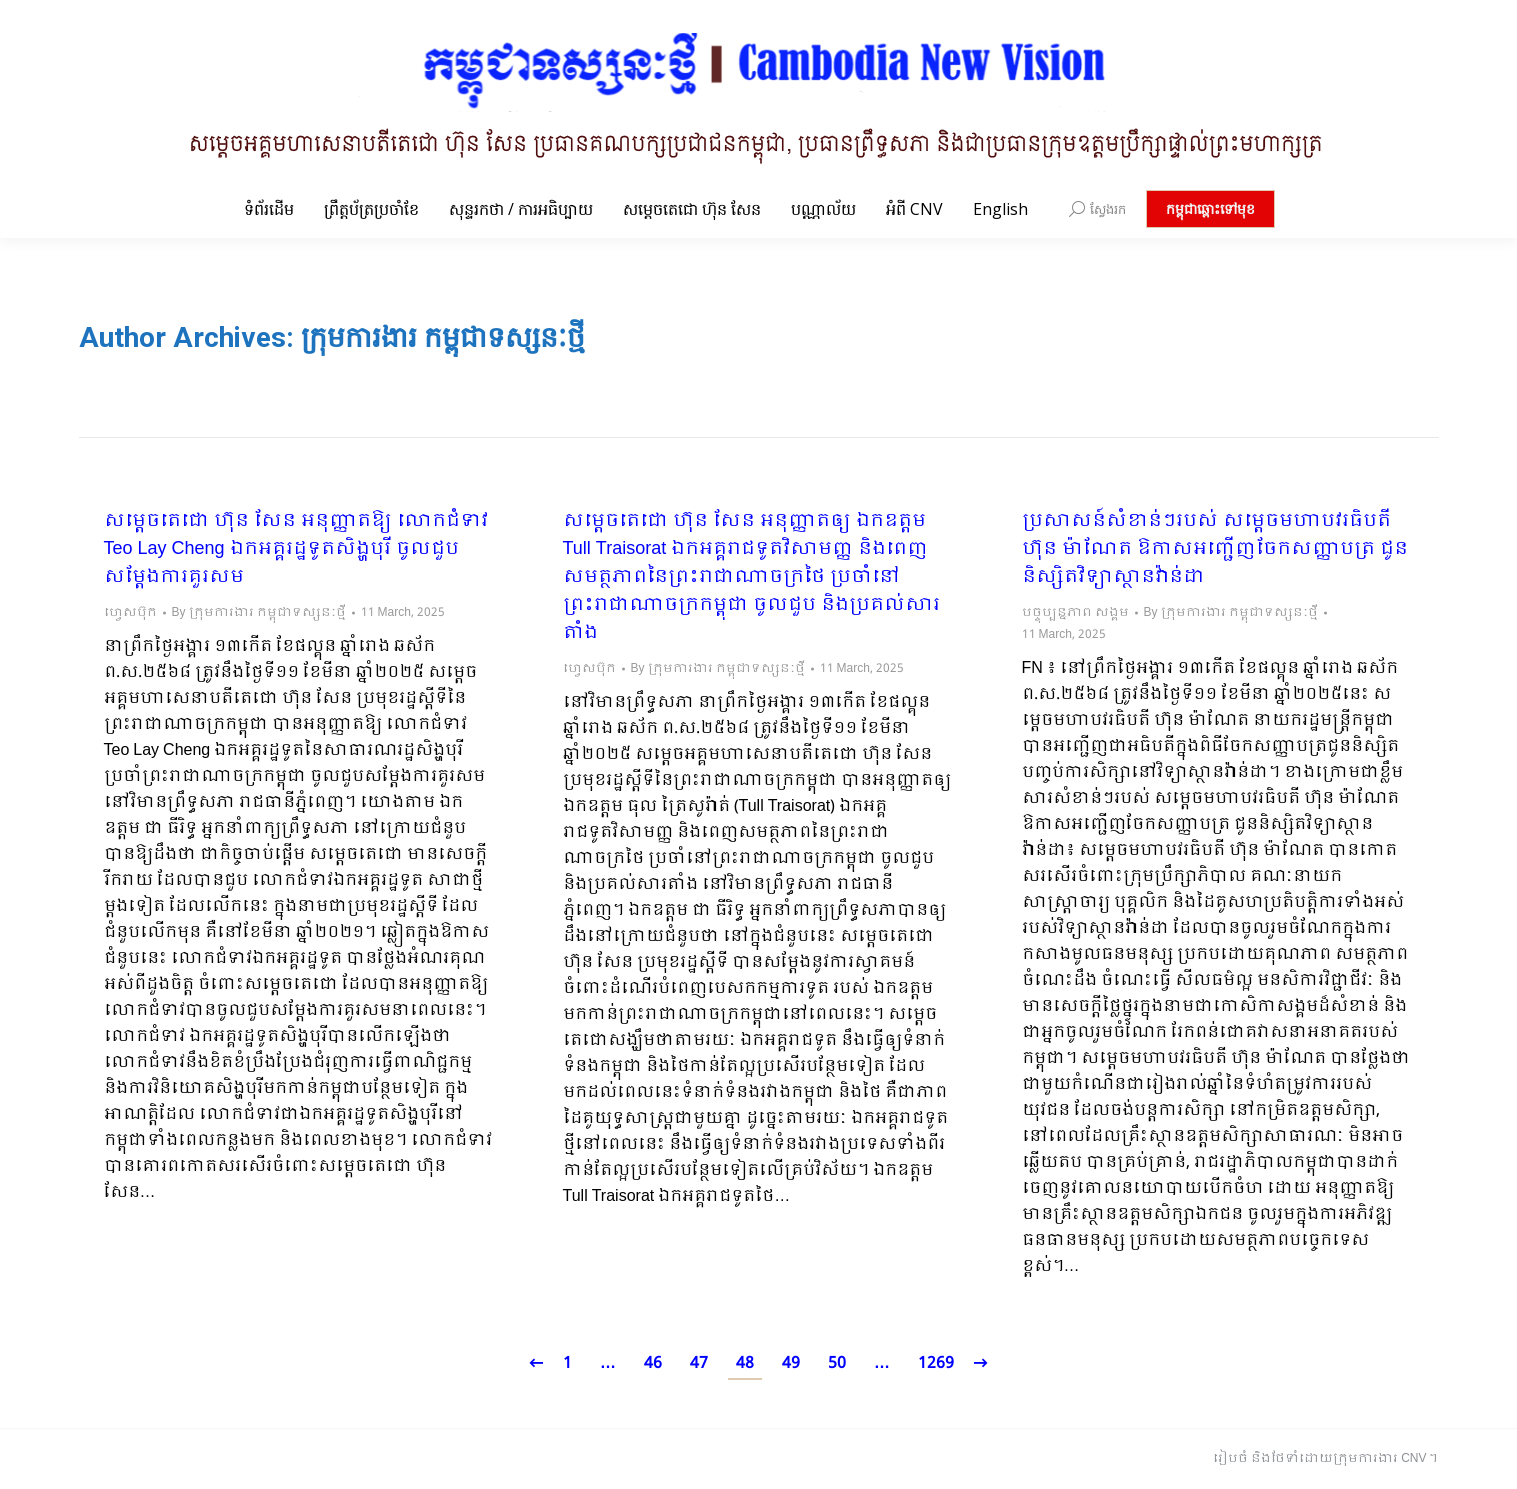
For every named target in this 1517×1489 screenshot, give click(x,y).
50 (837, 1363)
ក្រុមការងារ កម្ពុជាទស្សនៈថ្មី (443, 337)
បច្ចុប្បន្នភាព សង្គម (1075, 613)
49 (791, 1363)
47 (699, 1363)
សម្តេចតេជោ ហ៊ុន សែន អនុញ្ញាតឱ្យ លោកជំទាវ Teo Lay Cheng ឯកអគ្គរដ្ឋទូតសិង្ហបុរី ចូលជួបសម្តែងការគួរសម (296, 550)
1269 (936, 1363)
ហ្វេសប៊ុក (130, 613)
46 (653, 1363)
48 (745, 1363)
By (259, 613)
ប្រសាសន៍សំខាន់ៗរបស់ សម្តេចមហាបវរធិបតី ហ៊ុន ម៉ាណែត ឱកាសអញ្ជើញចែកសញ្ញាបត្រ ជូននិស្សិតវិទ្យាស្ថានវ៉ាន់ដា (1215, 550)
